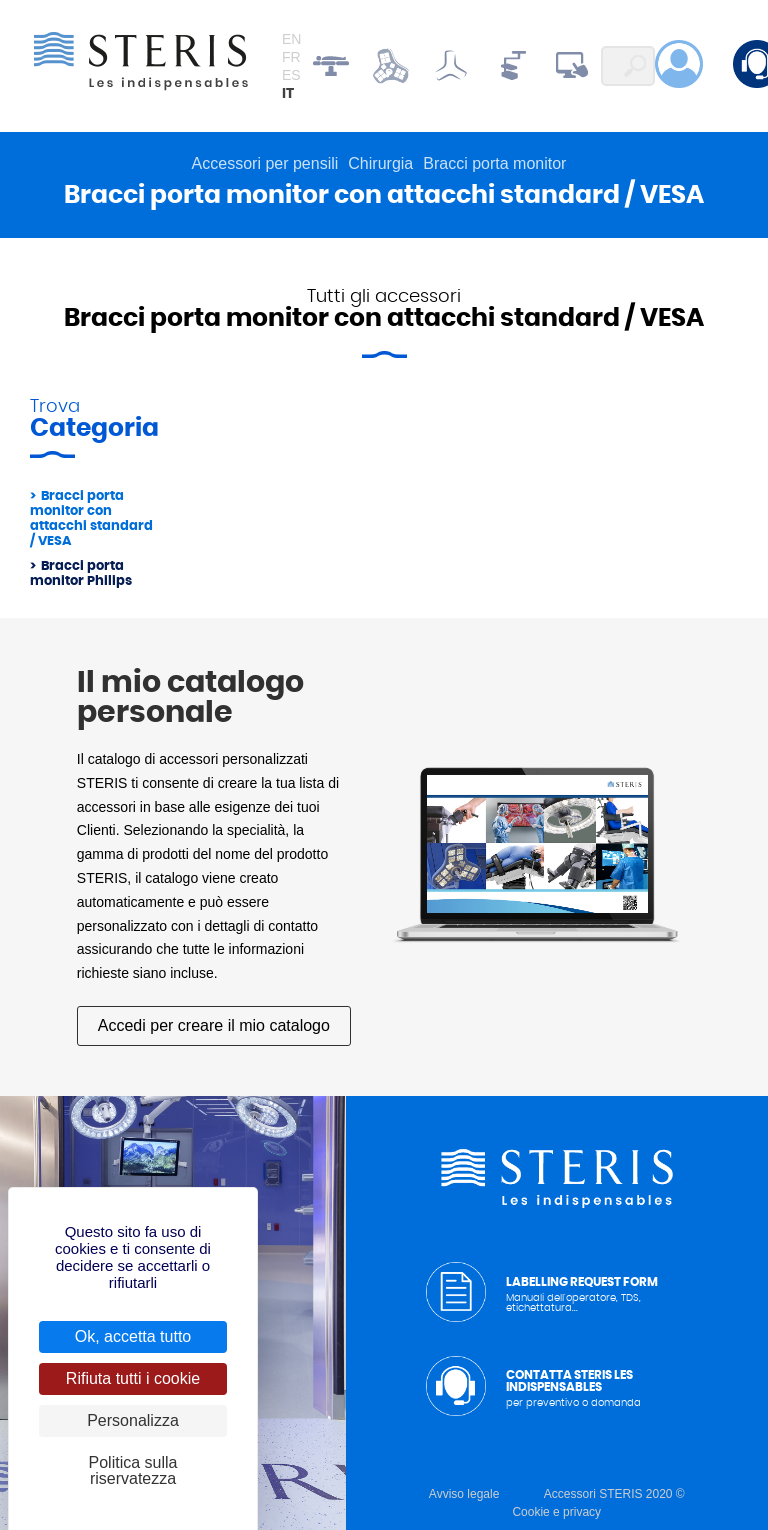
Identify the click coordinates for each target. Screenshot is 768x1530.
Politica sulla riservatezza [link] (133, 1470)
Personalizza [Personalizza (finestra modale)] (133, 1420)
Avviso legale (464, 1494)
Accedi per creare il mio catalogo (214, 1025)
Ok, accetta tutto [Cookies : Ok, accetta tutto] (133, 1336)
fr (291, 57)
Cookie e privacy (556, 1512)
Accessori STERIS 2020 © (614, 1494)
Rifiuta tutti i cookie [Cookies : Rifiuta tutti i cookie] (133, 1378)
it (288, 94)
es (291, 75)
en (291, 39)
